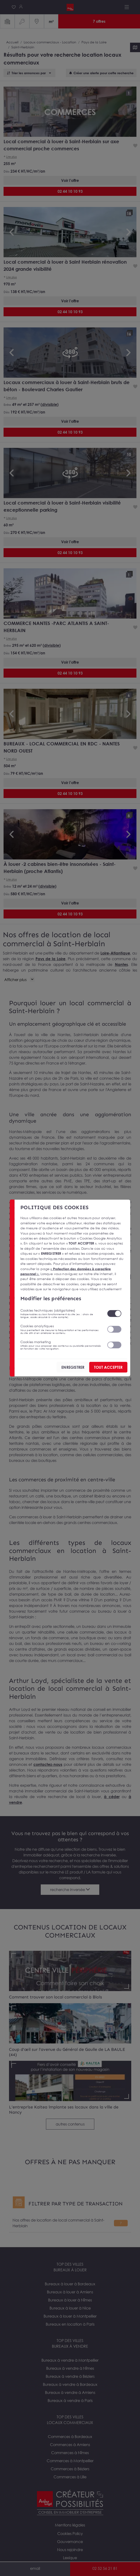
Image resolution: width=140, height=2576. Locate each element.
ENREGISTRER (72, 1367)
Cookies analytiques (60, 1329)
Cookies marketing (60, 1345)
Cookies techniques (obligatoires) (60, 1313)
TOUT (108, 1367)
